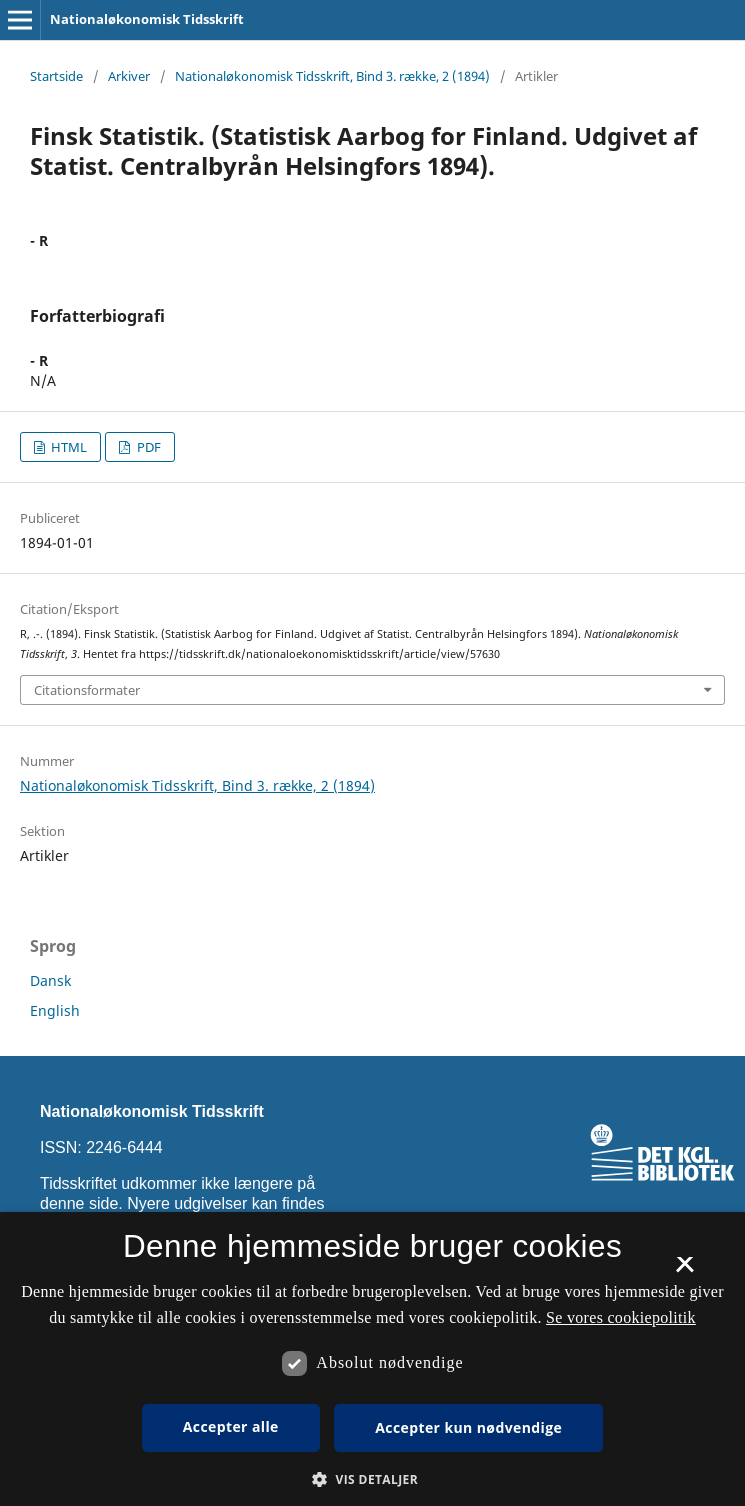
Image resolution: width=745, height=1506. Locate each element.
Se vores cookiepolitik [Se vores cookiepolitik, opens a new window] (621, 1317)
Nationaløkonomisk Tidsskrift (147, 19)
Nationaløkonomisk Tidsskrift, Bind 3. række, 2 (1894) (332, 76)
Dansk (50, 980)
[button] (372, 1479)
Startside (56, 76)
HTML (67, 447)
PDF (147, 447)
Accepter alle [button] (231, 1426)
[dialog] (372, 1359)
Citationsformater (87, 690)
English (55, 1010)
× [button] (684, 1271)
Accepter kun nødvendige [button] (468, 1427)
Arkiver (129, 76)
